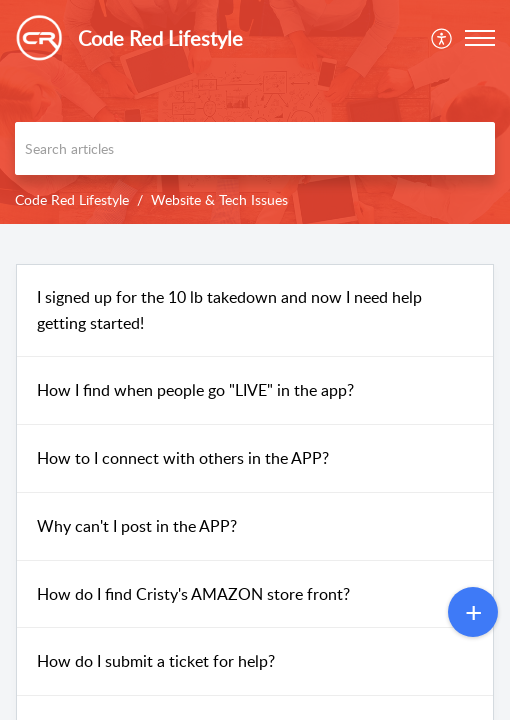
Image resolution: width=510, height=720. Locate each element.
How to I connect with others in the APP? (183, 458)
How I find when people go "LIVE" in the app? (195, 390)
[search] (255, 148)
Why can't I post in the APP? (137, 526)
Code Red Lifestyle (72, 199)
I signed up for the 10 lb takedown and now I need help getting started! (229, 310)
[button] (480, 38)
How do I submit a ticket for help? (156, 661)
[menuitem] (442, 38)
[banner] (255, 112)
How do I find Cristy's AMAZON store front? (193, 594)
